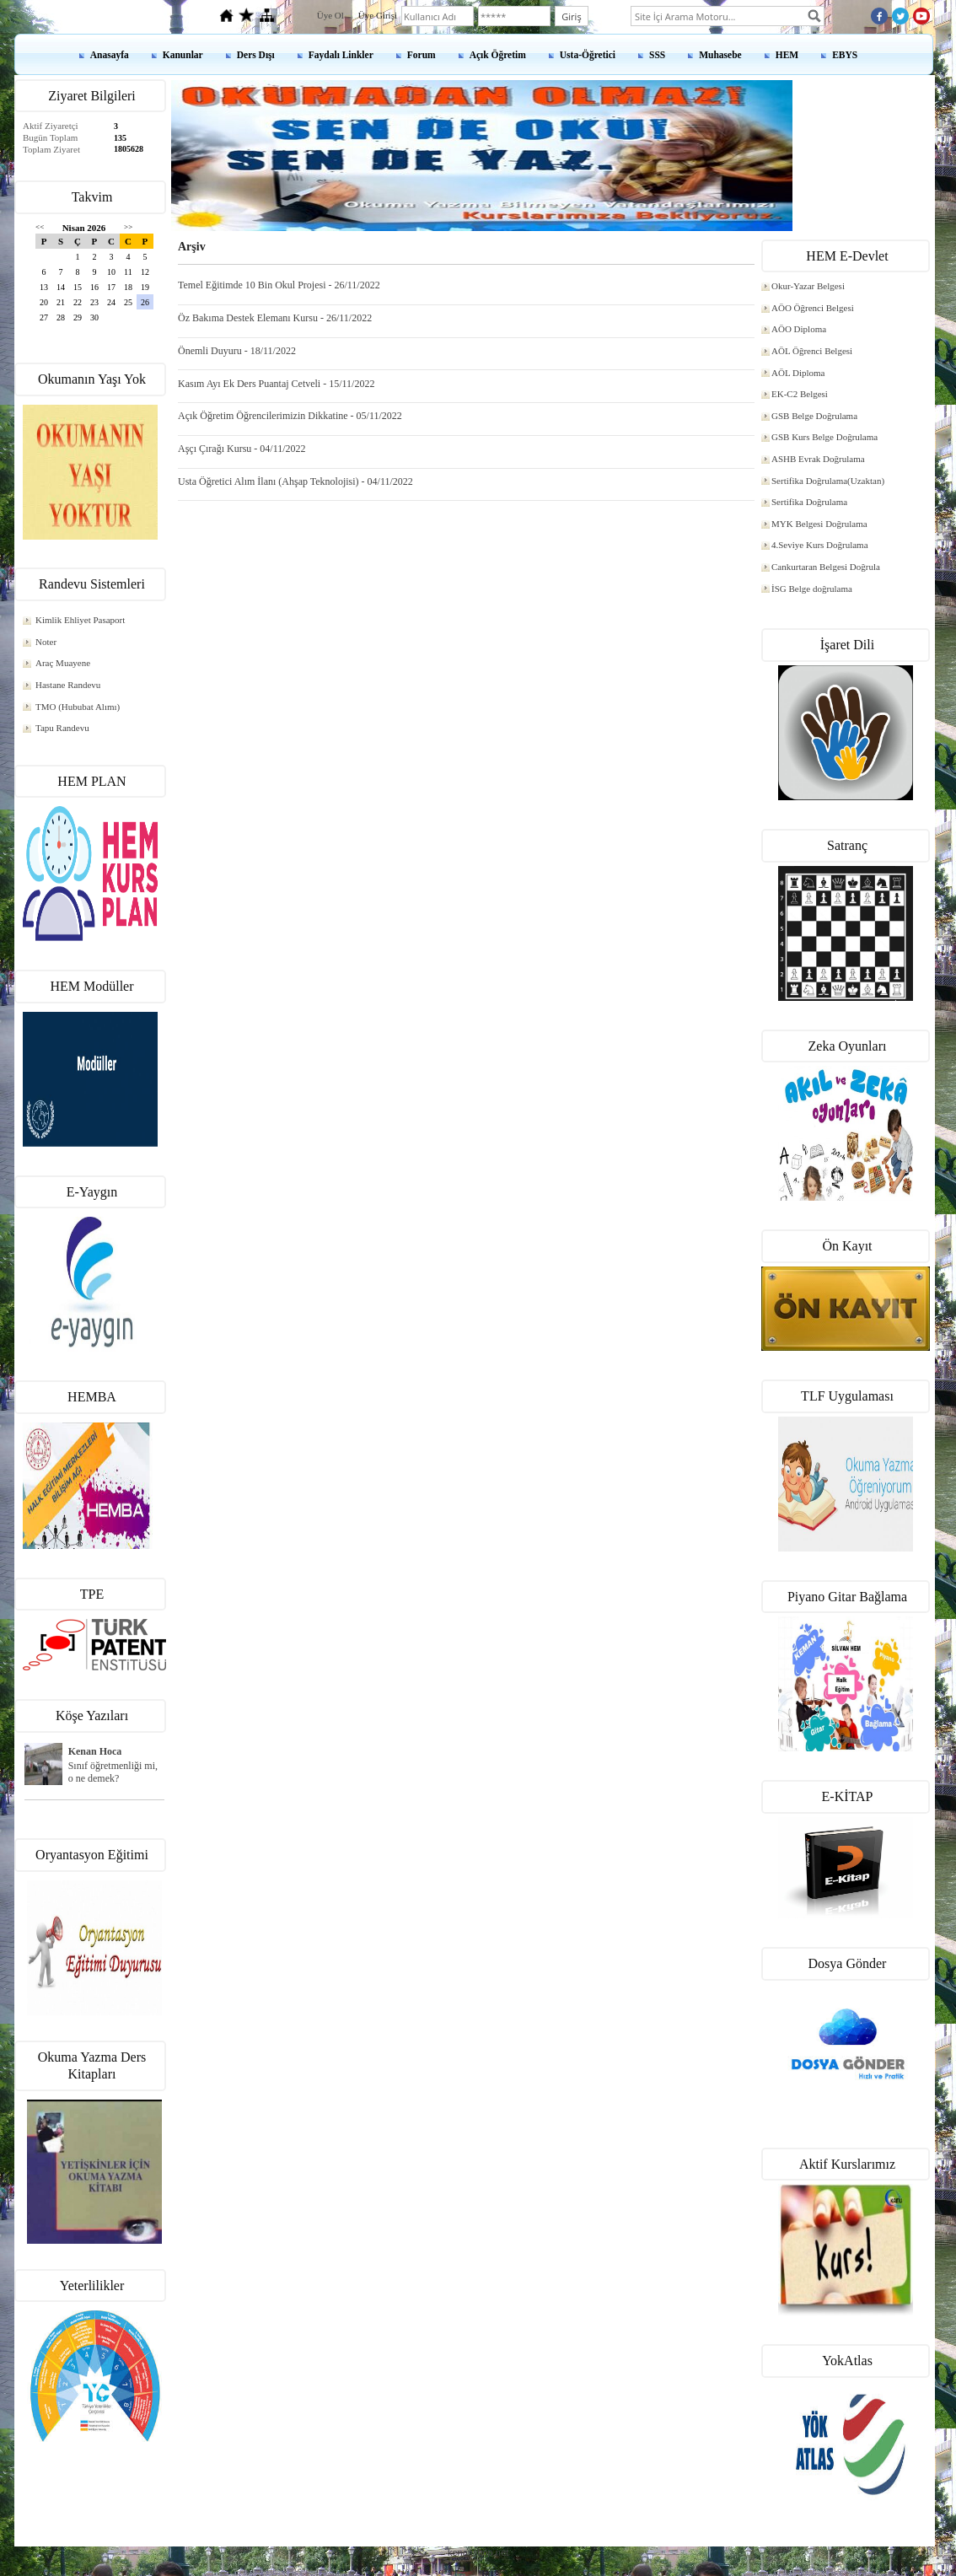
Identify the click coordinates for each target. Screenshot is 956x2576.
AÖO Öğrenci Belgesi (812, 308)
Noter (45, 642)
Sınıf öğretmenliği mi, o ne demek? (113, 1772)
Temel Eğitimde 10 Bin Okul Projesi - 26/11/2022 (279, 285)
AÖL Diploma (797, 373)
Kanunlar (183, 55)
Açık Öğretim (498, 55)
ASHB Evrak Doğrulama (818, 459)
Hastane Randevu (67, 685)
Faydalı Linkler (341, 55)
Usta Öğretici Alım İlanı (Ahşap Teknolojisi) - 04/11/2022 (295, 481)
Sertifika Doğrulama (809, 502)
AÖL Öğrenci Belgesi (811, 351)
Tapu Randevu (62, 728)
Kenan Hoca (95, 1751)
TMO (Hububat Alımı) (77, 707)
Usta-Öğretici (587, 55)
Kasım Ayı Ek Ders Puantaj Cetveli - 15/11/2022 (276, 384)
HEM (787, 55)
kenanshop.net (478, 2552)
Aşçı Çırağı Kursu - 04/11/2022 (242, 448)
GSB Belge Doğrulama (814, 416)
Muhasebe (720, 55)
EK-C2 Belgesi (799, 394)
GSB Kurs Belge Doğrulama (824, 437)
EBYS (844, 55)
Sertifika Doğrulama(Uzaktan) (827, 481)
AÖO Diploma (798, 329)
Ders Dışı (256, 55)
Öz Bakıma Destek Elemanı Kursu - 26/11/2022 (275, 318)
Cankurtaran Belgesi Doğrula (825, 567)
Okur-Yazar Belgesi (808, 286)
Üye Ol (330, 15)
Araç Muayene (62, 663)
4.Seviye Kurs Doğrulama (819, 545)
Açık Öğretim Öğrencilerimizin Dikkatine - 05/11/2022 (290, 416)
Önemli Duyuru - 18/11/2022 (237, 351)
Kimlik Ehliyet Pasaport (80, 620)
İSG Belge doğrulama (811, 588)
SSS (657, 55)
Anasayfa (109, 55)
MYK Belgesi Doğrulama (819, 524)
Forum (421, 55)
